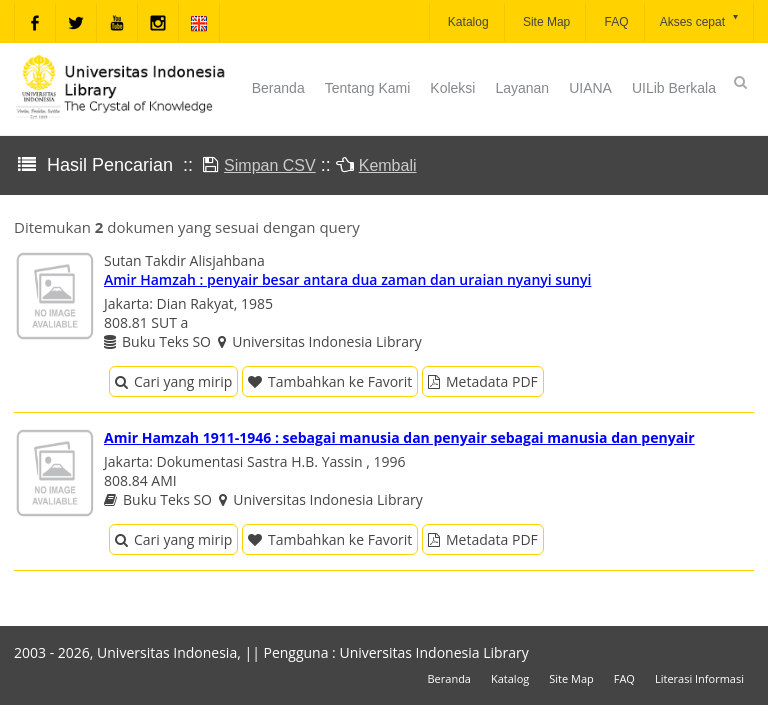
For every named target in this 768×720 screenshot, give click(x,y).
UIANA (590, 88)
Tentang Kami (368, 88)
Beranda (278, 88)
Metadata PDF (483, 381)
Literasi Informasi (699, 678)
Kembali (388, 165)
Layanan (522, 88)
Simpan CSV (270, 165)
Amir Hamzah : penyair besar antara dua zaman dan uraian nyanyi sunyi (347, 279)
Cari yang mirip (173, 381)
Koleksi (452, 88)
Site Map (545, 22)
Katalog (467, 22)
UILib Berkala (674, 88)
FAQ (614, 22)
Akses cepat (700, 20)
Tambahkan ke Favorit (330, 381)
